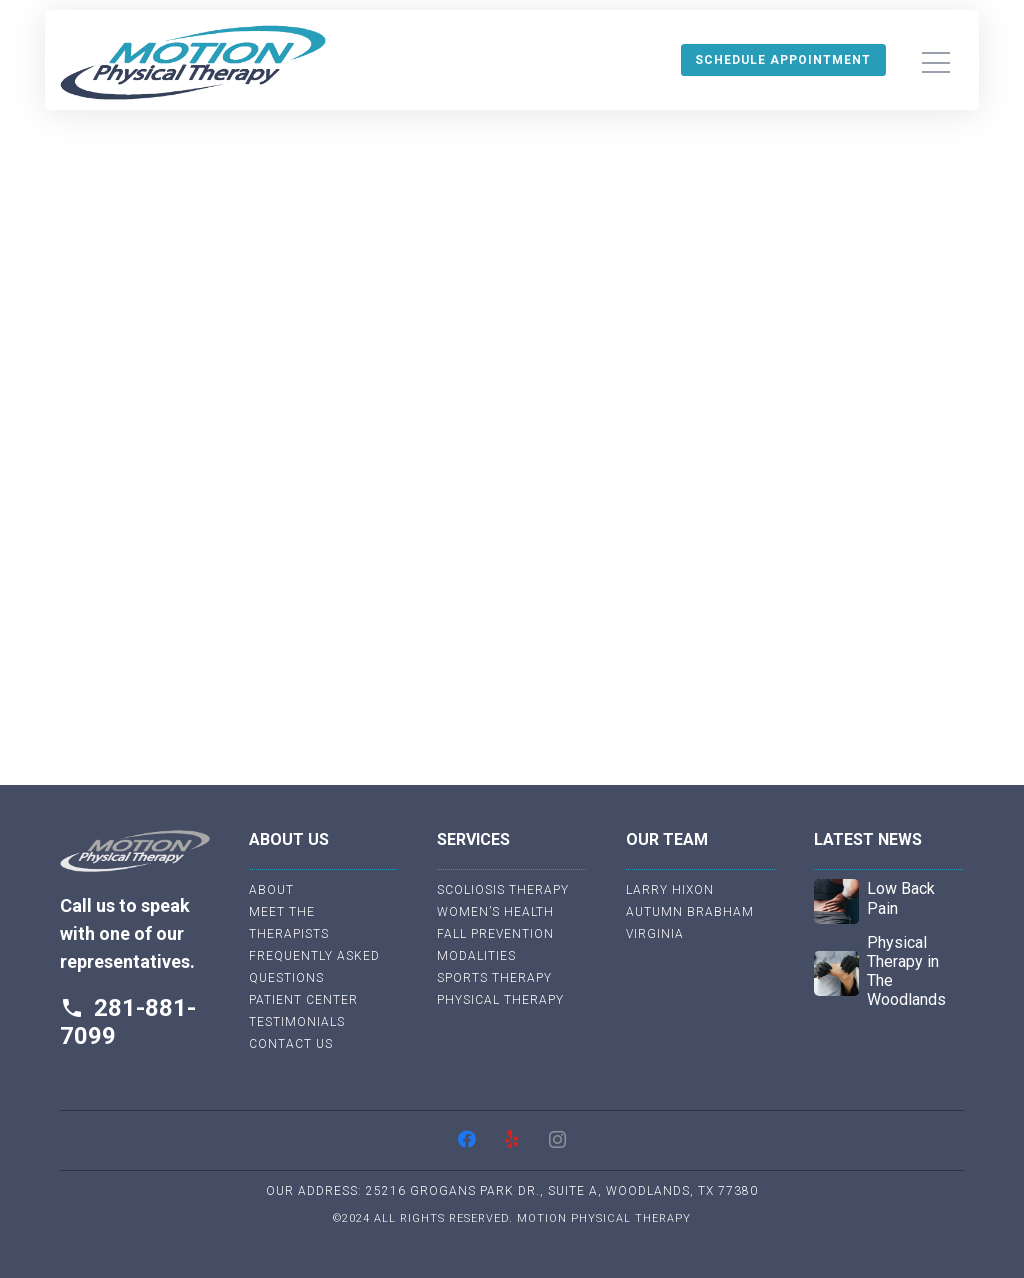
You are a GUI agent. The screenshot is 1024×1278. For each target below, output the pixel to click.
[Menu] (935, 63)
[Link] (193, 62)
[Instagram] (557, 1139)
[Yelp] (512, 1139)
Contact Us (291, 1044)
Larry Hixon (670, 890)
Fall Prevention (495, 934)
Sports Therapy (494, 978)
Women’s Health (495, 912)
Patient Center (303, 1000)
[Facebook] (467, 1139)
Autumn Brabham (690, 912)
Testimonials (297, 1022)
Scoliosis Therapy (503, 890)
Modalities (476, 956)
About (271, 890)
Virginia (655, 934)
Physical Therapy (500, 1000)
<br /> (512, 434)
